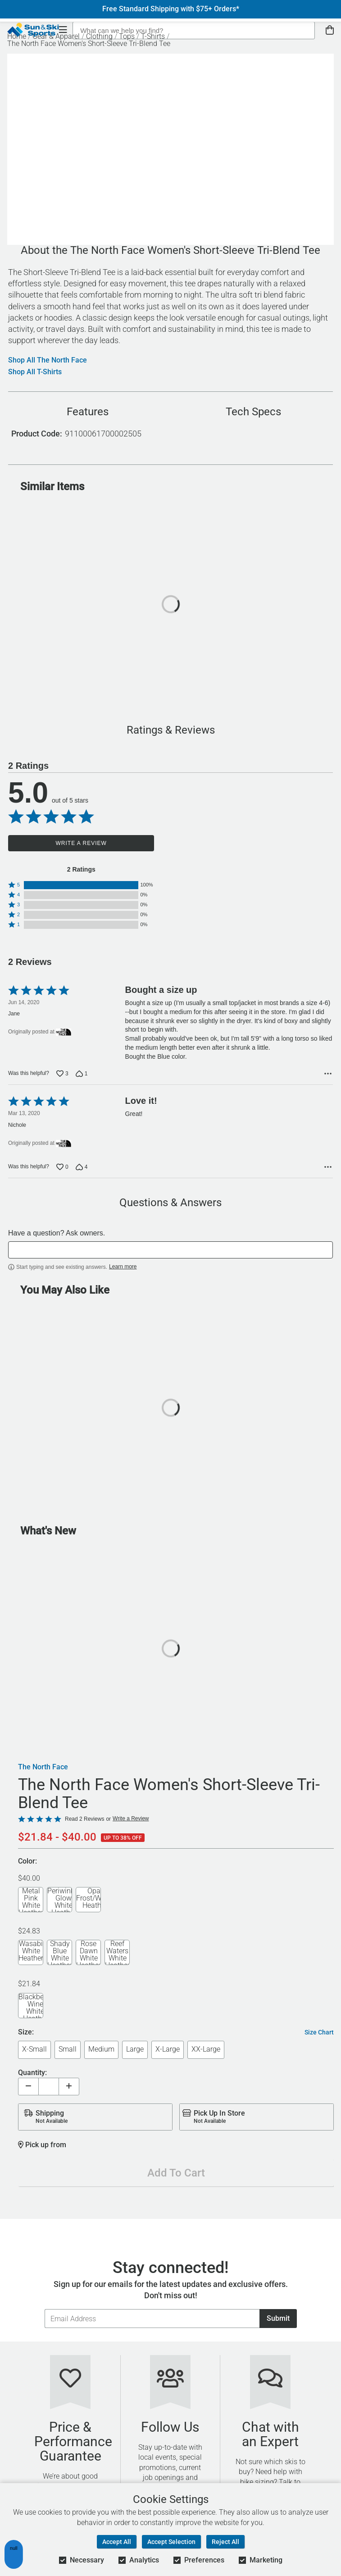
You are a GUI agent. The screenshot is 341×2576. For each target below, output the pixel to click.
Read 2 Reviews (84, 1819)
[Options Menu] (328, 1074)
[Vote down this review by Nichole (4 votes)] (82, 1167)
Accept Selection (171, 2541)
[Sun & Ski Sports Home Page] (33, 30)
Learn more (122, 1266)
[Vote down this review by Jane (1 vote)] (82, 1073)
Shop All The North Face (47, 360)
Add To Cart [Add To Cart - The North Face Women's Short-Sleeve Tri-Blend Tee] (176, 2173)
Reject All (225, 2541)
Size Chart (319, 2032)
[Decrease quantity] (28, 2086)
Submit (278, 2318)
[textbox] (170, 1249)
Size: (26, 2032)
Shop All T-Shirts (35, 372)
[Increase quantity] (69, 2086)
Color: (27, 1861)
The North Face (43, 1767)
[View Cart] (330, 30)
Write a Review (81, 843)
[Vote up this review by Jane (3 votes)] (62, 1073)
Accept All (116, 2541)
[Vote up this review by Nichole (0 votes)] (62, 1167)
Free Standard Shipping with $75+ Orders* (170, 9)
